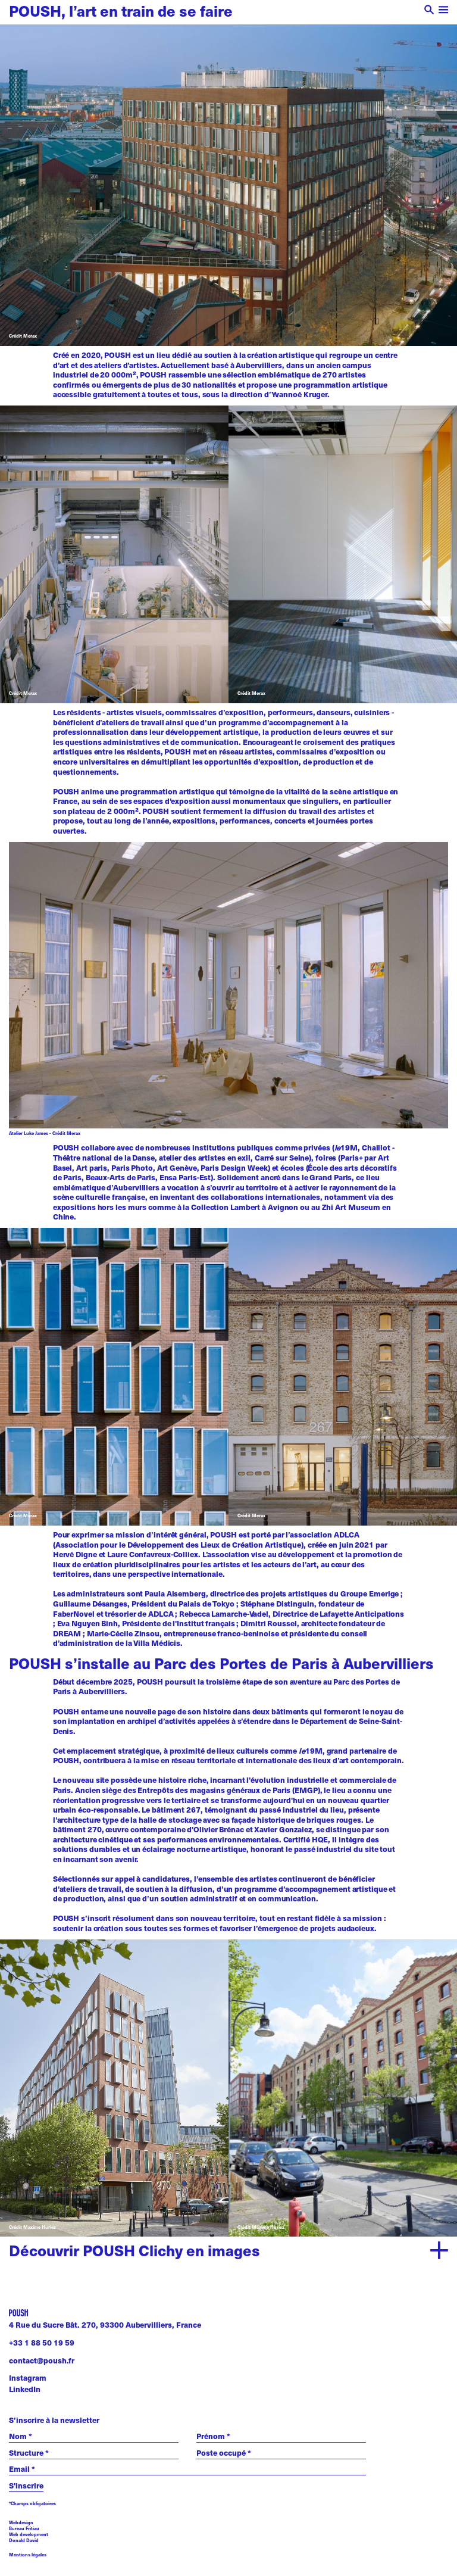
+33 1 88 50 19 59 (41, 2342)
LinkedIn (24, 2389)
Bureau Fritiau (24, 2528)
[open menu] (444, 11)
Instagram (27, 2377)
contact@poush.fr (41, 2360)
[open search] (429, 11)
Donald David (24, 2540)
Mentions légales (27, 2555)
